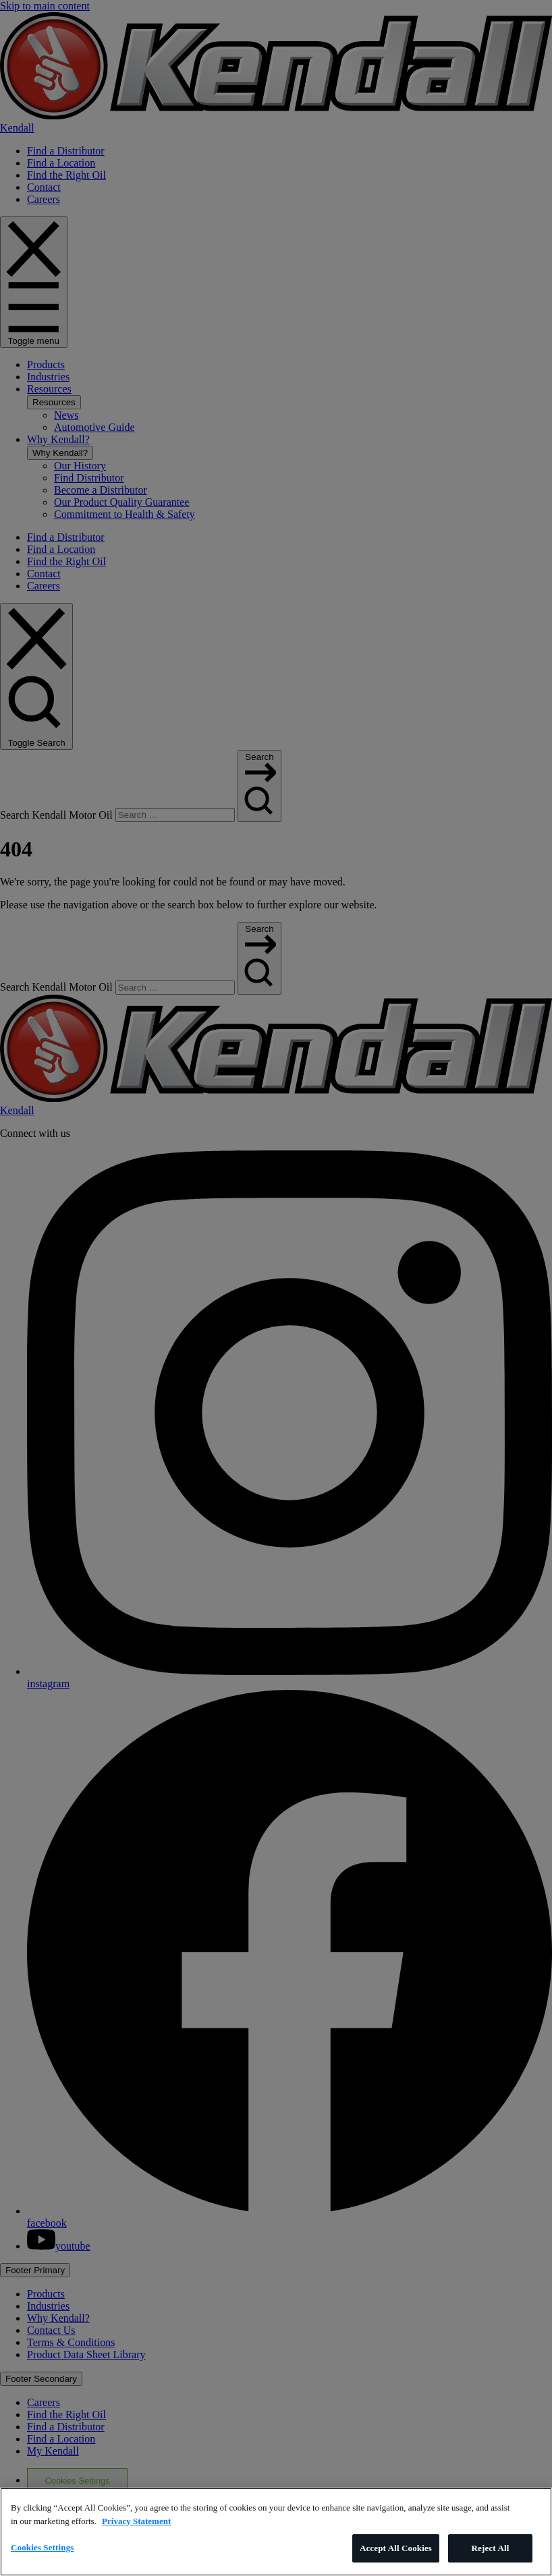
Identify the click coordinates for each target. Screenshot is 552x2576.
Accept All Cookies (396, 2548)
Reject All (490, 2548)
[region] (276, 2532)
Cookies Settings (42, 2547)
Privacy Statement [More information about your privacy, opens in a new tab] (136, 2521)
